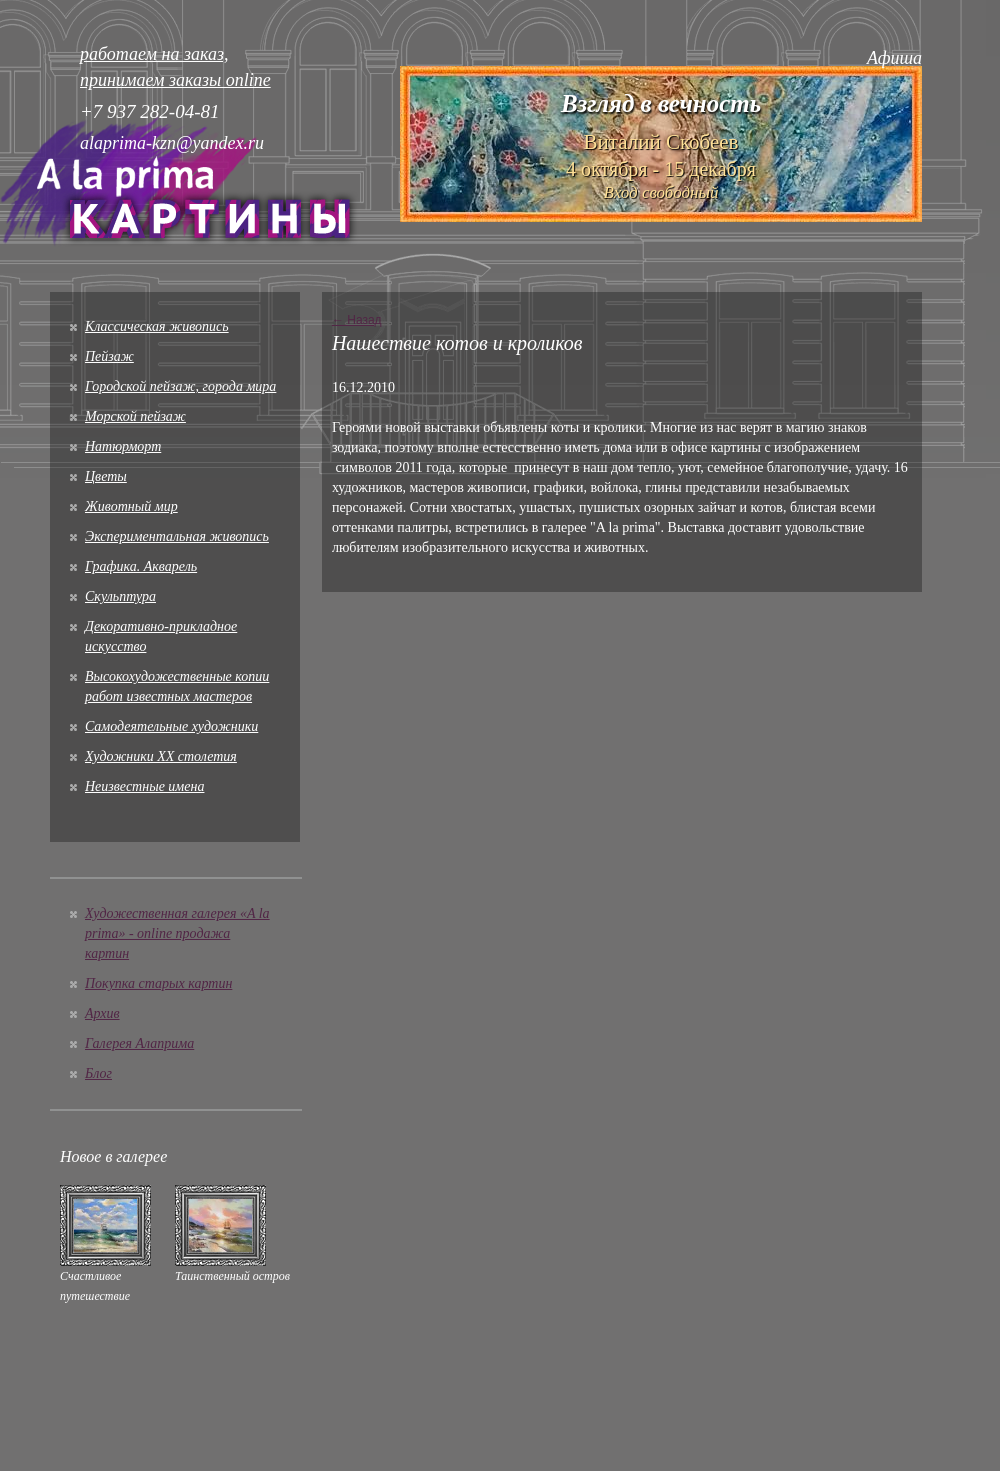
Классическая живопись (157, 326)
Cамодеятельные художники (171, 726)
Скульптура (120, 596)
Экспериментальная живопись (177, 536)
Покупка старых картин (158, 983)
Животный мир (131, 506)
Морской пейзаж (135, 416)
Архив (102, 1013)
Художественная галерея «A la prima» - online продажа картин (177, 933)
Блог (98, 1073)
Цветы (106, 476)
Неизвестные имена (144, 786)
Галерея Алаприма (139, 1043)
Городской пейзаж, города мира (180, 386)
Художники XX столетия (161, 756)
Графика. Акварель (141, 566)
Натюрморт (123, 446)
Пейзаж (109, 356)
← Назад (357, 320)
